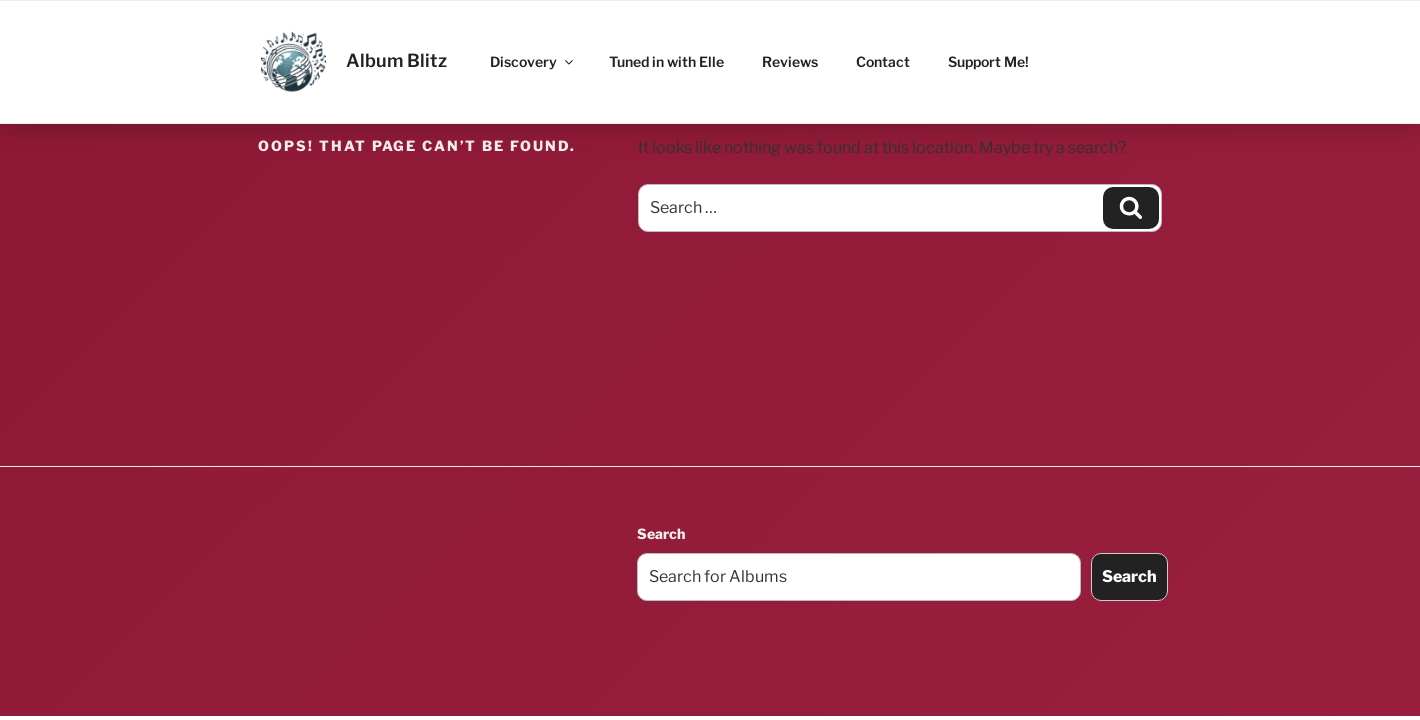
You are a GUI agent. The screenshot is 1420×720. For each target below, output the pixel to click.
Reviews (790, 61)
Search (661, 533)
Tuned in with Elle (666, 61)
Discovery (533, 61)
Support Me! (988, 61)
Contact (883, 61)
